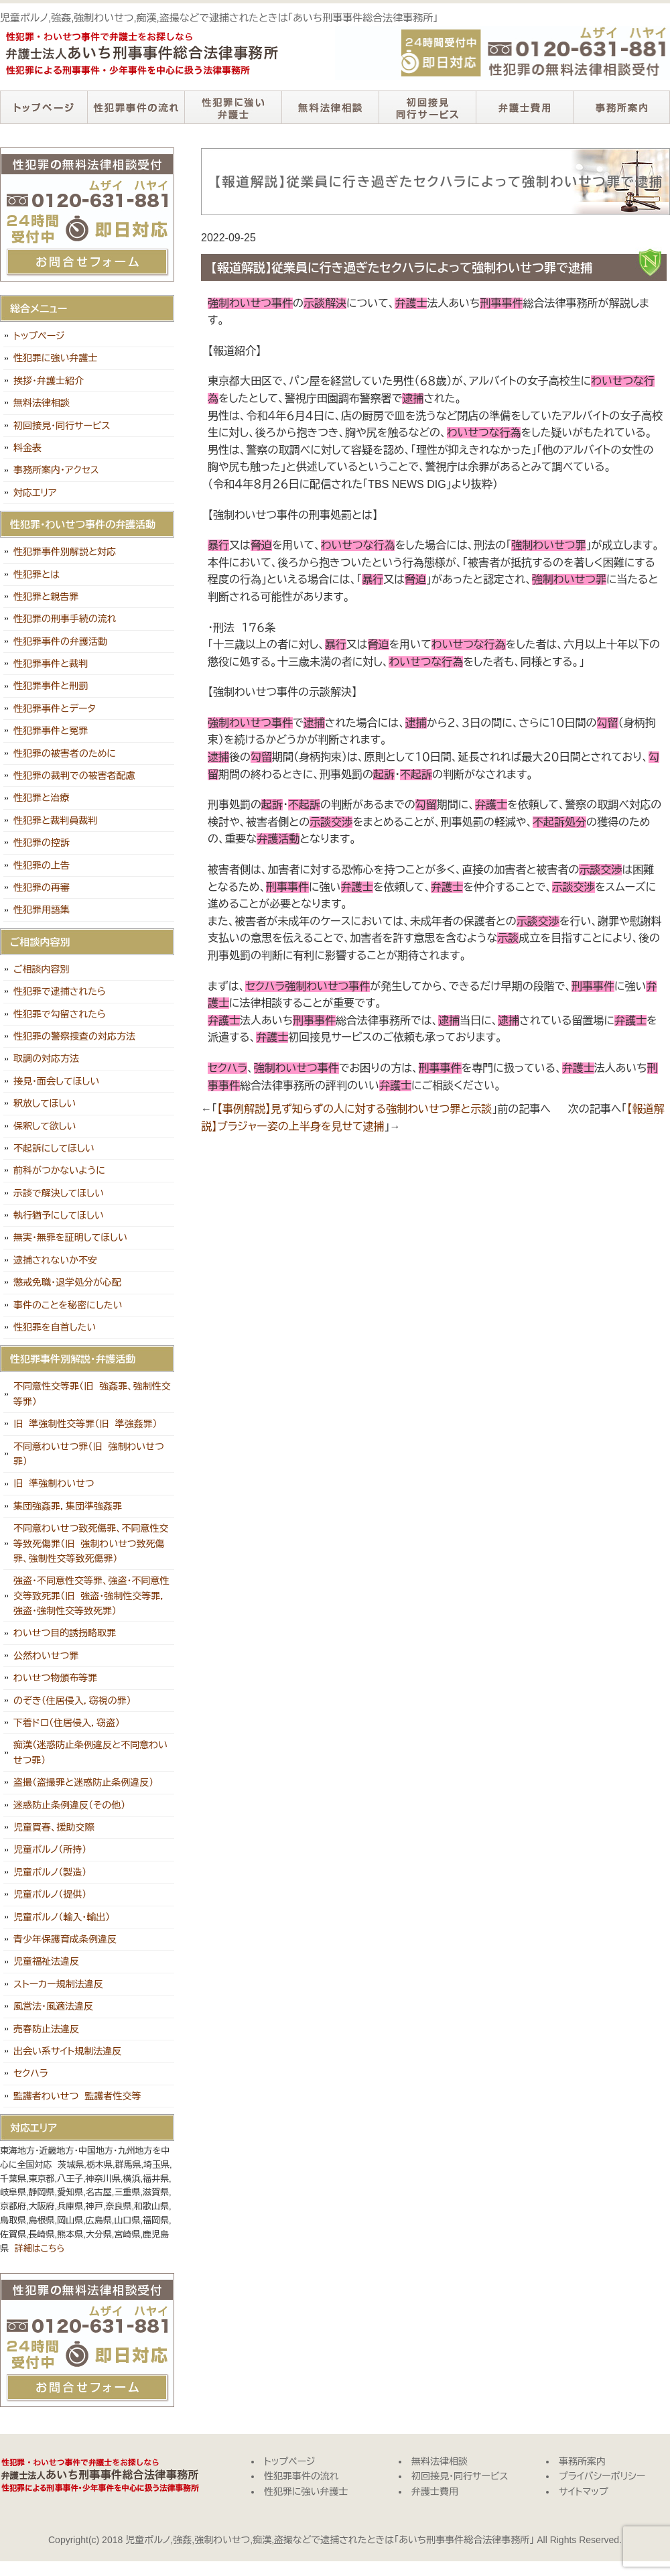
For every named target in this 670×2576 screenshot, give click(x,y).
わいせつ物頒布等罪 (55, 1677)
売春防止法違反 (46, 2029)
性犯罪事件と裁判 (50, 663)
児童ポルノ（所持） (49, 1849)
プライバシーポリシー (602, 2476)
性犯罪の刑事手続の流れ (65, 618)
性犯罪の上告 (41, 865)
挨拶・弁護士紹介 (48, 380)
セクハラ (30, 2073)
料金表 (27, 447)
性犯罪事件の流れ (135, 107)
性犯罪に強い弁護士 (232, 107)
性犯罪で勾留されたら (59, 1014)
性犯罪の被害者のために (64, 753)
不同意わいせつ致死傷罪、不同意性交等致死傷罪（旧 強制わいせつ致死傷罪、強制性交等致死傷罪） (91, 1543)
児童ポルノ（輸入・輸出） (61, 1917)
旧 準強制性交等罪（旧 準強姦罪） (85, 1423)
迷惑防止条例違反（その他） (69, 1805)
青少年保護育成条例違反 (65, 1939)
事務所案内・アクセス (56, 470)
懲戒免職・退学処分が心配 (67, 1282)
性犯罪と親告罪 (45, 596)
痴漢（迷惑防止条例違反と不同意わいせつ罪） (90, 1752)
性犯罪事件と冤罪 (50, 730)
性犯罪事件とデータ (54, 708)
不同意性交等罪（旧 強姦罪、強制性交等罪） (92, 1393)
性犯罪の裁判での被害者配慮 (74, 775)
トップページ (43, 107)
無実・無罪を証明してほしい (70, 1237)
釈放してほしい (44, 1103)
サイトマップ (583, 2491)
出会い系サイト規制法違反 (67, 2051)
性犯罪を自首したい (54, 1327)
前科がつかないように (59, 1170)
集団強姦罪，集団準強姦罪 (67, 1506)
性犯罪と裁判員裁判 (55, 820)
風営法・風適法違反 (53, 2006)
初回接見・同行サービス (427, 107)
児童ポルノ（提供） (49, 1894)
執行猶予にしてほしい (58, 1215)
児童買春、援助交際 (53, 1827)
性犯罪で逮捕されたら (59, 991)
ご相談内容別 (41, 969)
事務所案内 (621, 107)
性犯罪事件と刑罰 (50, 685)
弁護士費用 (524, 107)
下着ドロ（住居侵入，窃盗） (66, 1722)
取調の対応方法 (46, 1058)
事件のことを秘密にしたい (68, 1305)
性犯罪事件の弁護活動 (60, 641)
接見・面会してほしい (56, 1081)
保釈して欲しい (44, 1126)
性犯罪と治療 (41, 797)
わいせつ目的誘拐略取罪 (64, 1633)
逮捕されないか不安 (55, 1260)
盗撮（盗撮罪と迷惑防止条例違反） (83, 1782)
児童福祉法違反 (46, 1961)
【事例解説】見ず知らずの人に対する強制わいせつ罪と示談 (354, 1109)
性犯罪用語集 (41, 909)
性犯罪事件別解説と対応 (64, 551)
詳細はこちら (40, 2249)
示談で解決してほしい (58, 1193)
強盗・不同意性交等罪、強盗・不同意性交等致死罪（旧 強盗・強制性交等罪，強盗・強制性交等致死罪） (91, 1595)
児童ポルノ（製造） (49, 1872)
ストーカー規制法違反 (58, 1984)
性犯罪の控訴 (41, 842)
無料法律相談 (330, 107)
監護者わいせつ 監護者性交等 (77, 2096)
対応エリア (35, 492)
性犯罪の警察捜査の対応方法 (74, 1036)
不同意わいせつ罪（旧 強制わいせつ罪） (88, 1454)
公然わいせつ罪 (45, 1655)
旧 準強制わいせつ (53, 1483)
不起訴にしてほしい (53, 1148)
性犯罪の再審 (41, 887)
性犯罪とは (36, 574)
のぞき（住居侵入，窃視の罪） (72, 1700)
